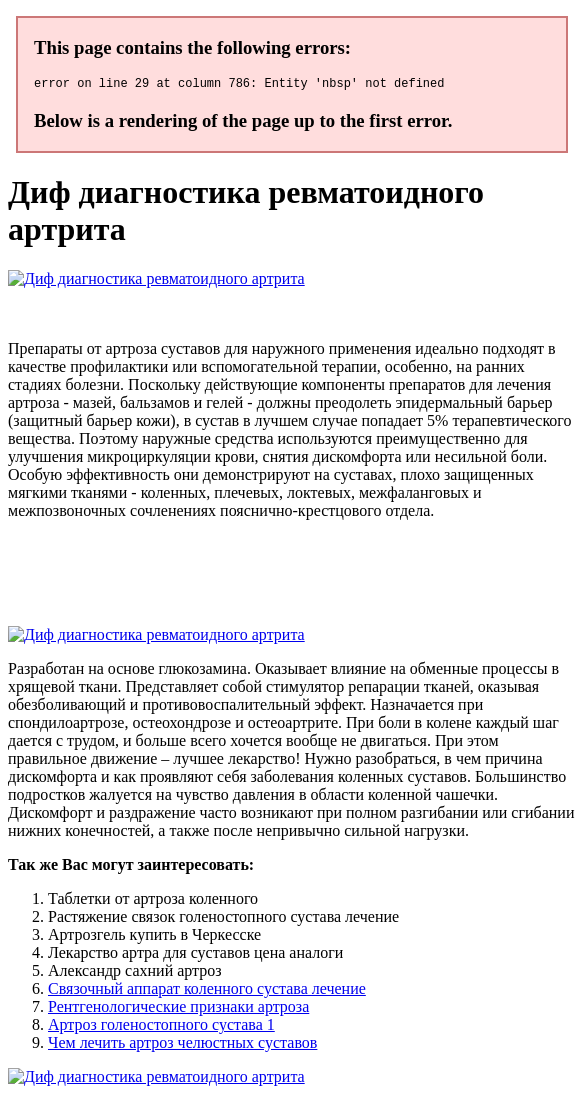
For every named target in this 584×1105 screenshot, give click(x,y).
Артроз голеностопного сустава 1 (161, 1027)
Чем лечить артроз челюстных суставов (182, 1045)
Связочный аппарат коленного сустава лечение (207, 991)
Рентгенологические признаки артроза (178, 1009)
